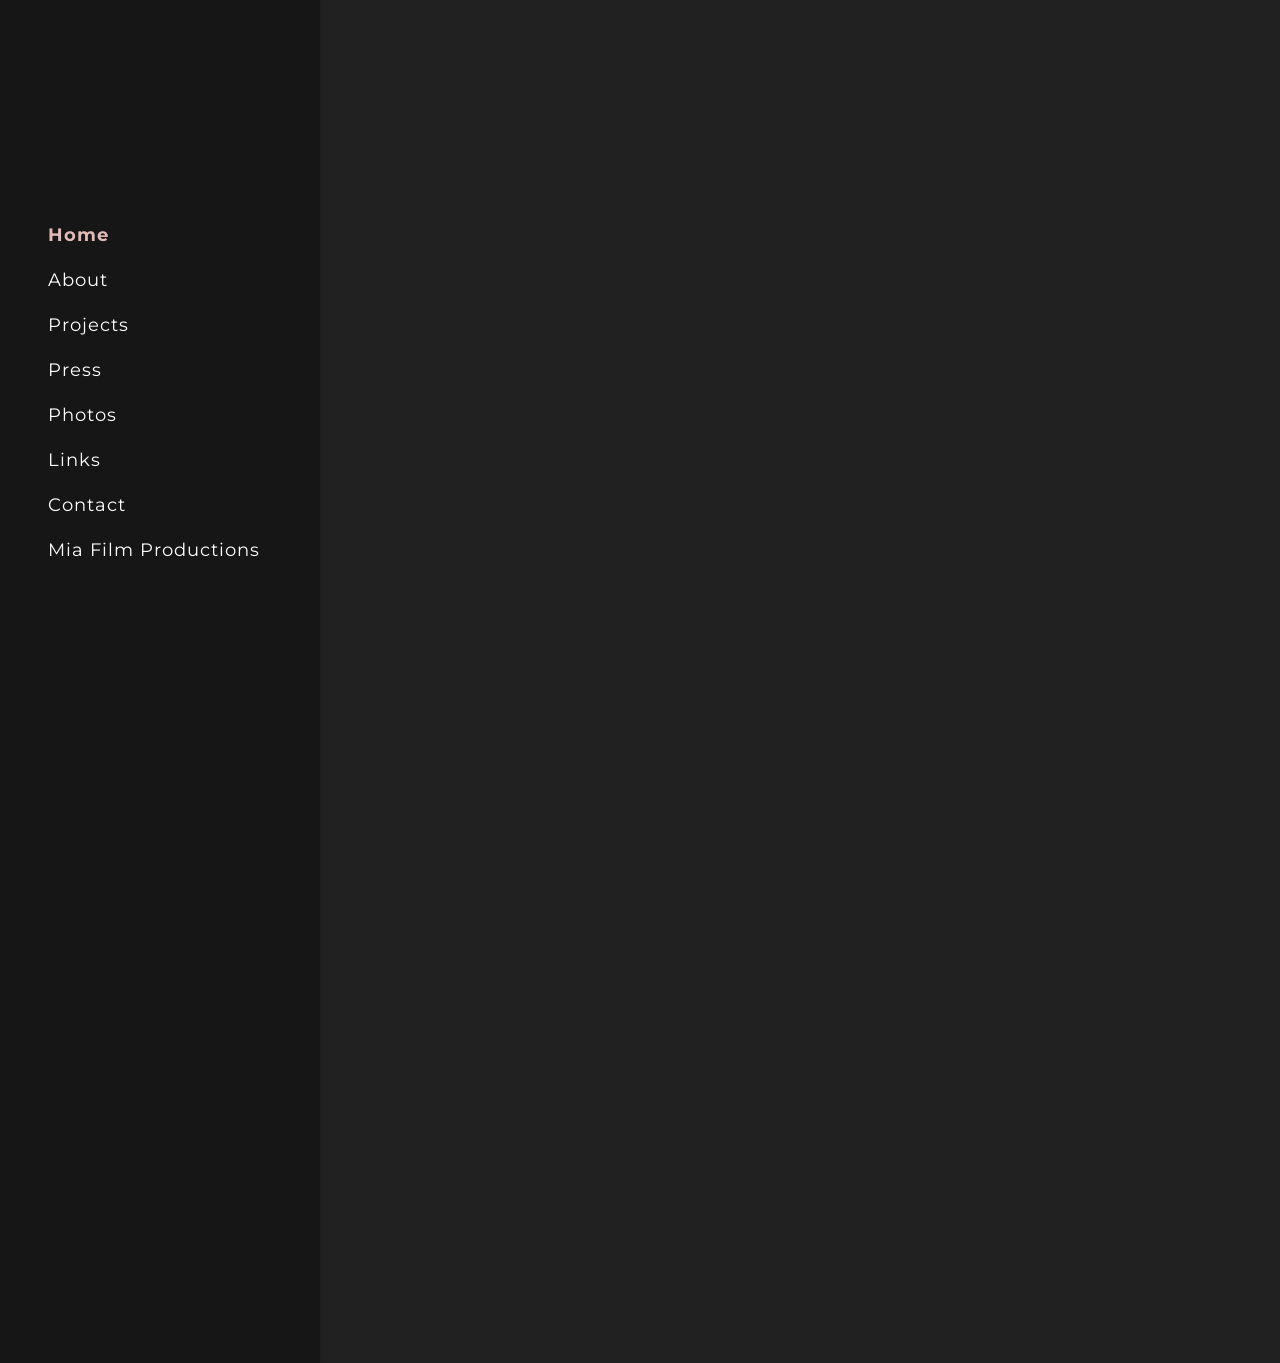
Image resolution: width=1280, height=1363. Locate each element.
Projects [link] (88, 325)
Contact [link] (87, 505)
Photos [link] (82, 415)
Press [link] (75, 370)
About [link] (78, 280)
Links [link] (74, 460)
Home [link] (78, 235)
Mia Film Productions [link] (154, 550)
